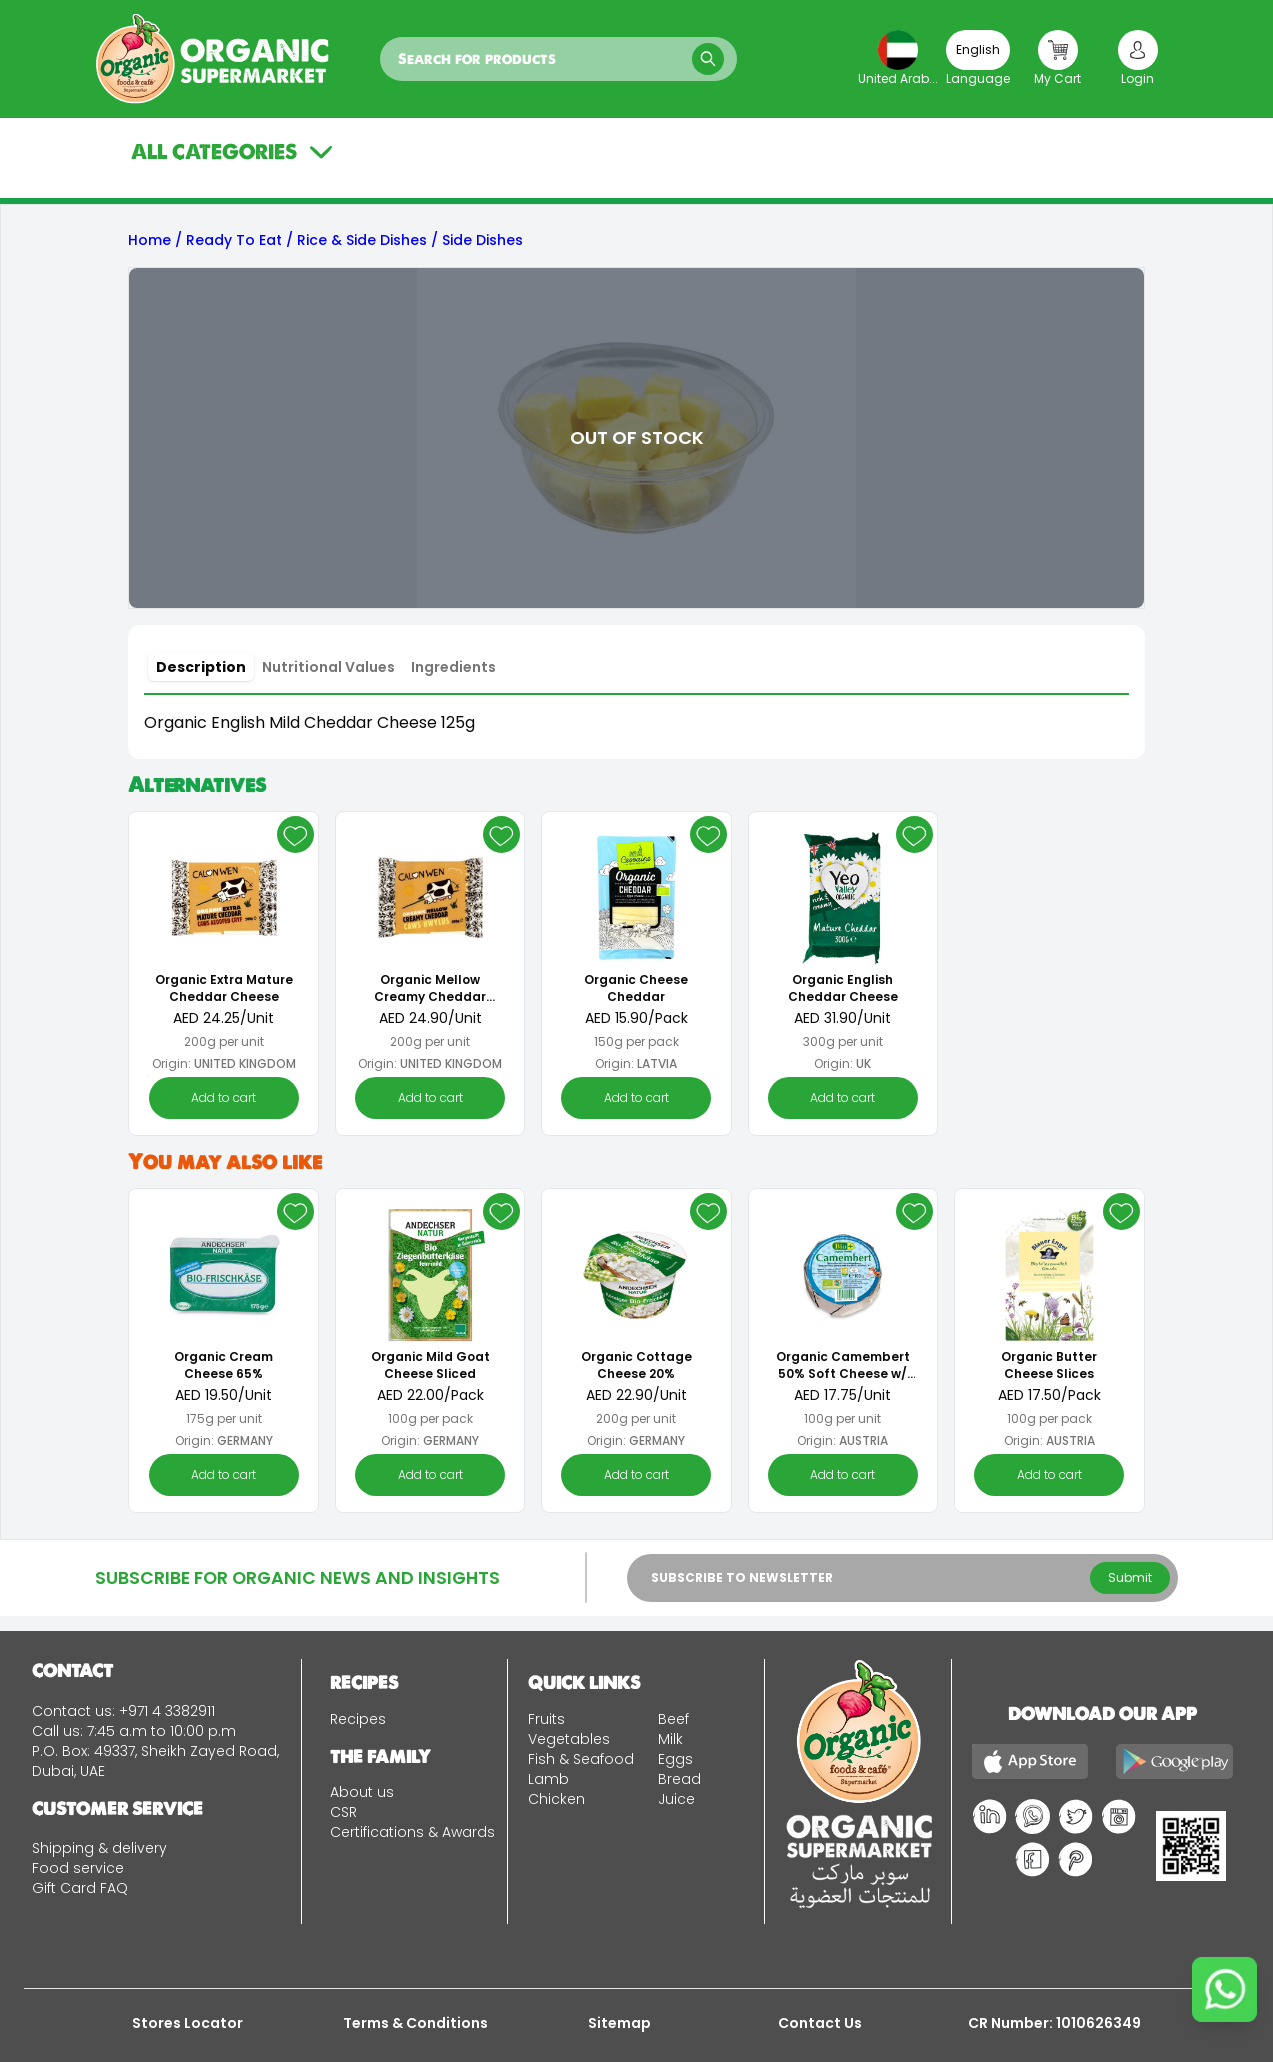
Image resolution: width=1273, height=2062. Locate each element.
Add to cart (223, 1097)
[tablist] (326, 667)
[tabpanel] (636, 723)
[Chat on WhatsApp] (1224, 1989)
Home (149, 240)
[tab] (201, 667)
